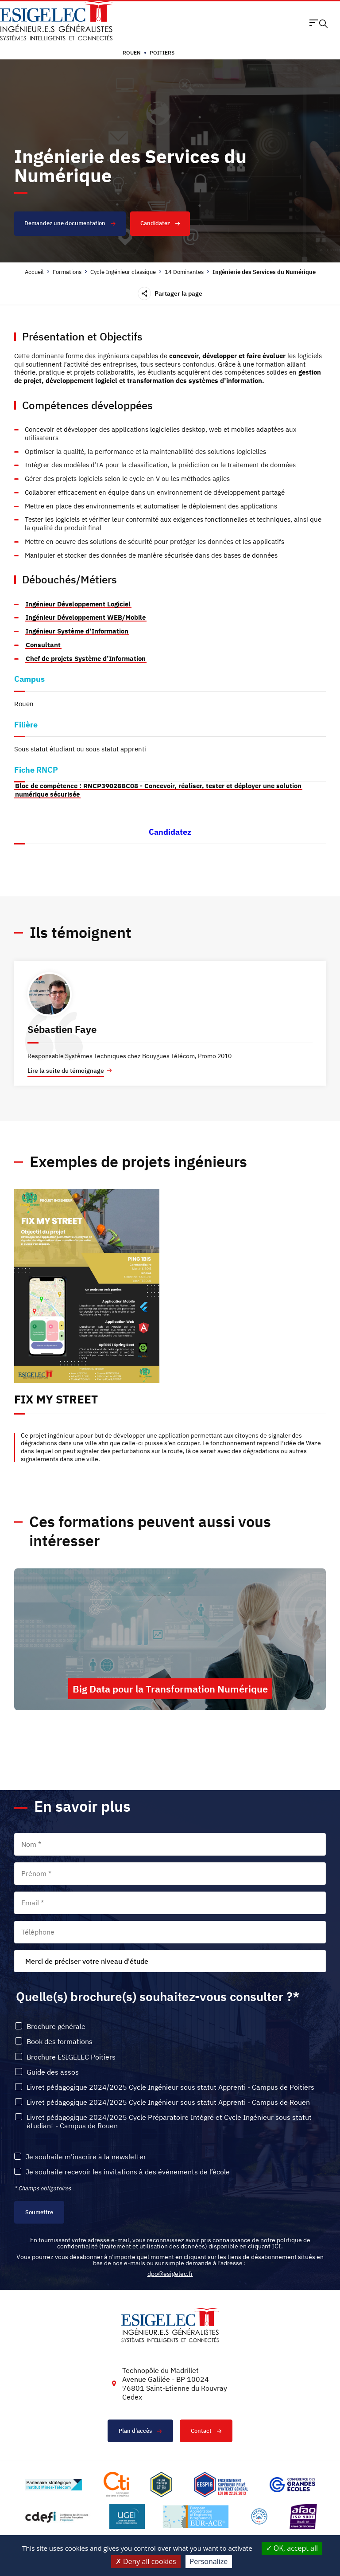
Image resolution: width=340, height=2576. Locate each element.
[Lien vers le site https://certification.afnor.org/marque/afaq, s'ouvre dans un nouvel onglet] (303, 2516)
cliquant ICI (264, 2246)
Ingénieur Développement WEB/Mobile (86, 617)
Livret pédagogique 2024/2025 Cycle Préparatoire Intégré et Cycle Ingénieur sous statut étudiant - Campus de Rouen (169, 2121)
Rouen (132, 52)
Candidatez (160, 223)
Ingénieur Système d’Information (77, 631)
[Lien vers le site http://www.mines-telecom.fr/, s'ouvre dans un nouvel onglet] (53, 2484)
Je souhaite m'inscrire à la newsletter (86, 2157)
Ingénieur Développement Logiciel (78, 604)
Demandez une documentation (70, 223)
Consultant (43, 645)
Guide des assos (53, 2072)
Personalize (209, 2561)
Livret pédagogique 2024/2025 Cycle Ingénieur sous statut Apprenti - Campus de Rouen (168, 2102)
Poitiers (162, 52)
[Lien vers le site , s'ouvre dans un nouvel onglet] (161, 2484)
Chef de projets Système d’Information (86, 658)
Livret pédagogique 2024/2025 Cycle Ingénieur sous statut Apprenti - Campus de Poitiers (170, 2087)
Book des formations (60, 2041)
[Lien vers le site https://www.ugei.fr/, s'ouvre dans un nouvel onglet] (127, 2516)
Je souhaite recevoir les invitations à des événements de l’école (128, 2172)
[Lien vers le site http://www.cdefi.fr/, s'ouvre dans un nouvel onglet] (57, 2516)
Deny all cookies (146, 2561)
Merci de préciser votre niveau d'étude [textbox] (86, 1961)
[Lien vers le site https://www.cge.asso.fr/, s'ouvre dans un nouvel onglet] (292, 2484)
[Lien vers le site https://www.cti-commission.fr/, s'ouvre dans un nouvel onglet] (116, 2484)
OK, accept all (292, 2548)
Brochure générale (56, 2026)
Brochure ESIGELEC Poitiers (71, 2057)
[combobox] (170, 1961)
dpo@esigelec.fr (170, 2274)
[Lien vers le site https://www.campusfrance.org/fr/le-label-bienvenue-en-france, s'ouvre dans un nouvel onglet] (259, 2516)
